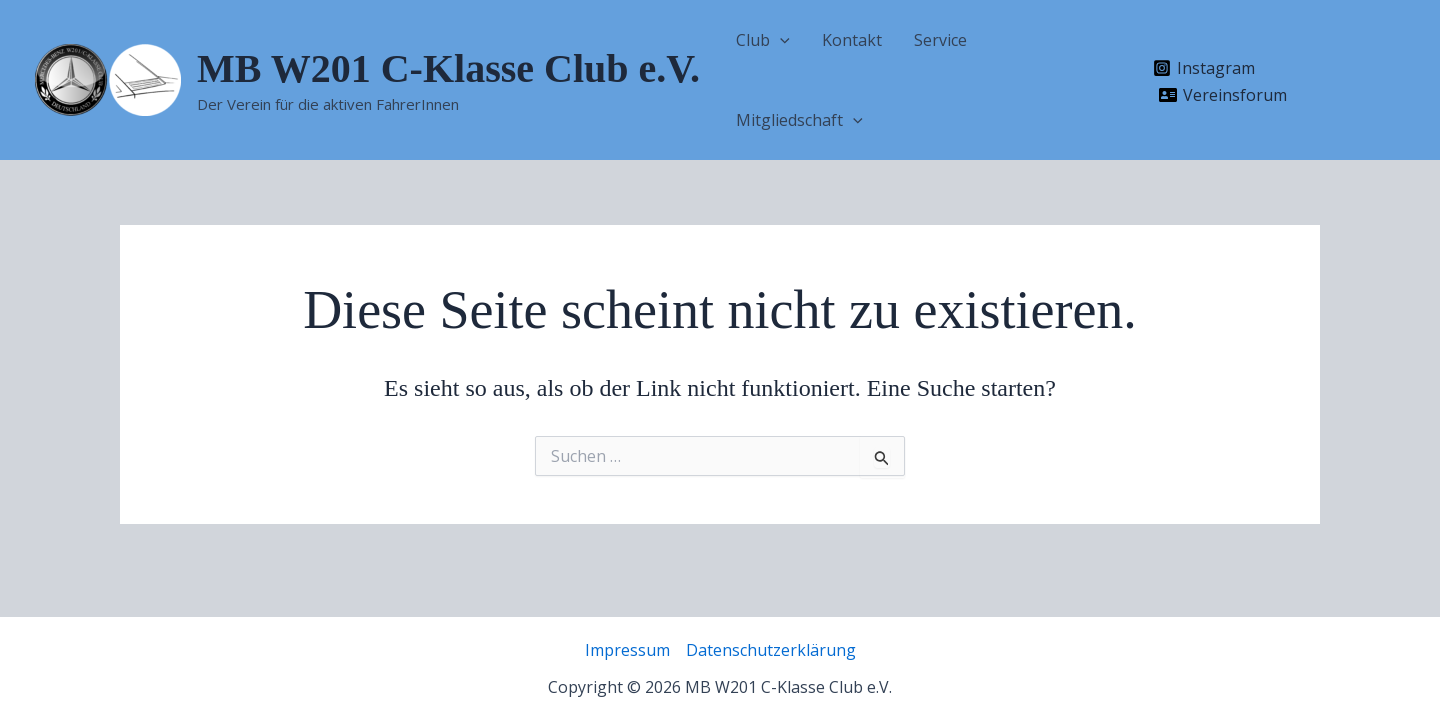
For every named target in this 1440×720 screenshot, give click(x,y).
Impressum (627, 650)
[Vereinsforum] (1223, 95)
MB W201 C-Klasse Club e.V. (448, 68)
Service (940, 40)
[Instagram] (1204, 68)
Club (763, 40)
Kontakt (852, 40)
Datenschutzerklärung (771, 650)
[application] (780, 40)
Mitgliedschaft (799, 120)
